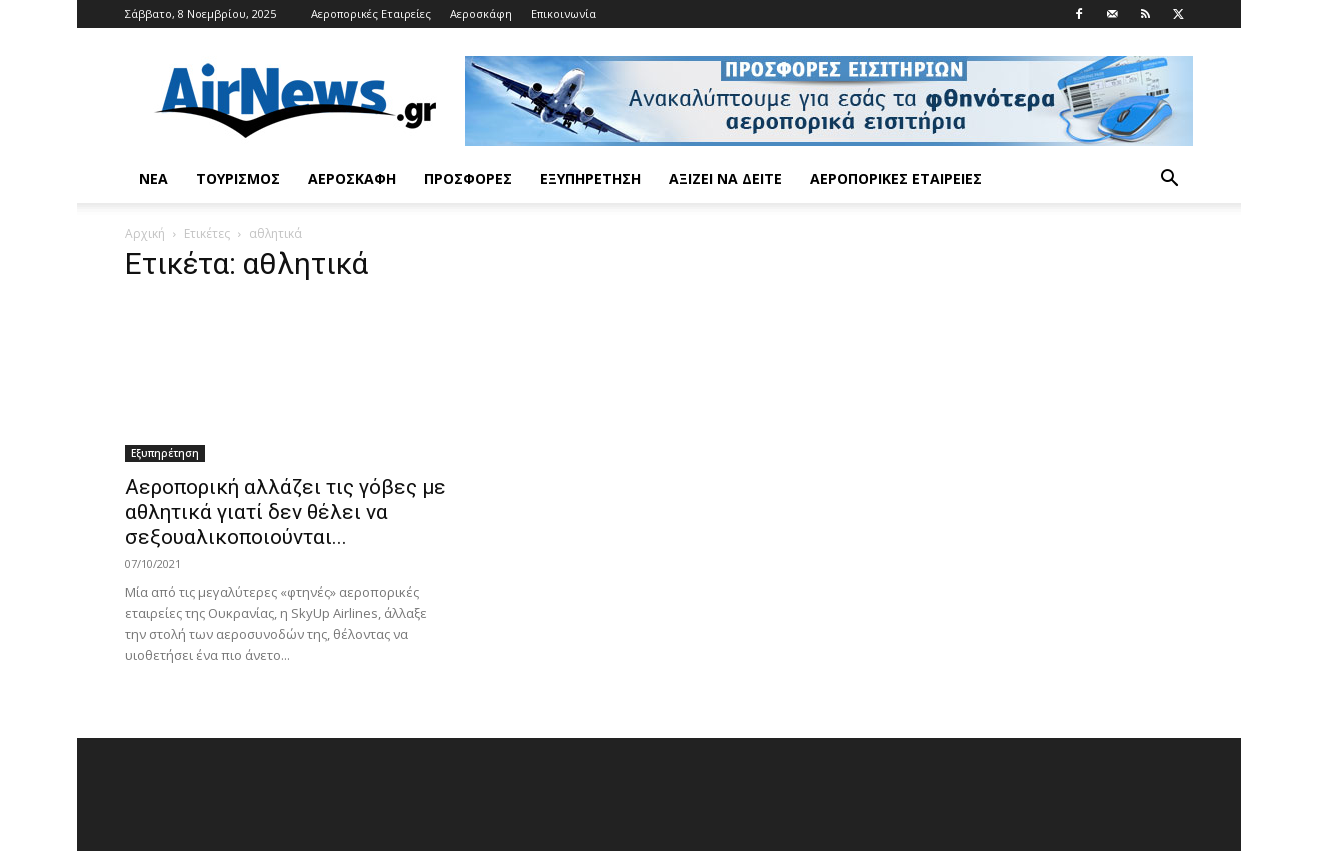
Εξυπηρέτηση (590, 178)
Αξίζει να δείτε (725, 178)
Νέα (153, 178)
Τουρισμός (238, 178)
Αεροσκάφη (481, 13)
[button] (1169, 180)
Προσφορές (468, 178)
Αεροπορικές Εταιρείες (371, 13)
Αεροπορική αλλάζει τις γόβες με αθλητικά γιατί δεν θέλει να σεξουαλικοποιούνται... (285, 512)
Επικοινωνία (563, 13)
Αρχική (145, 233)
